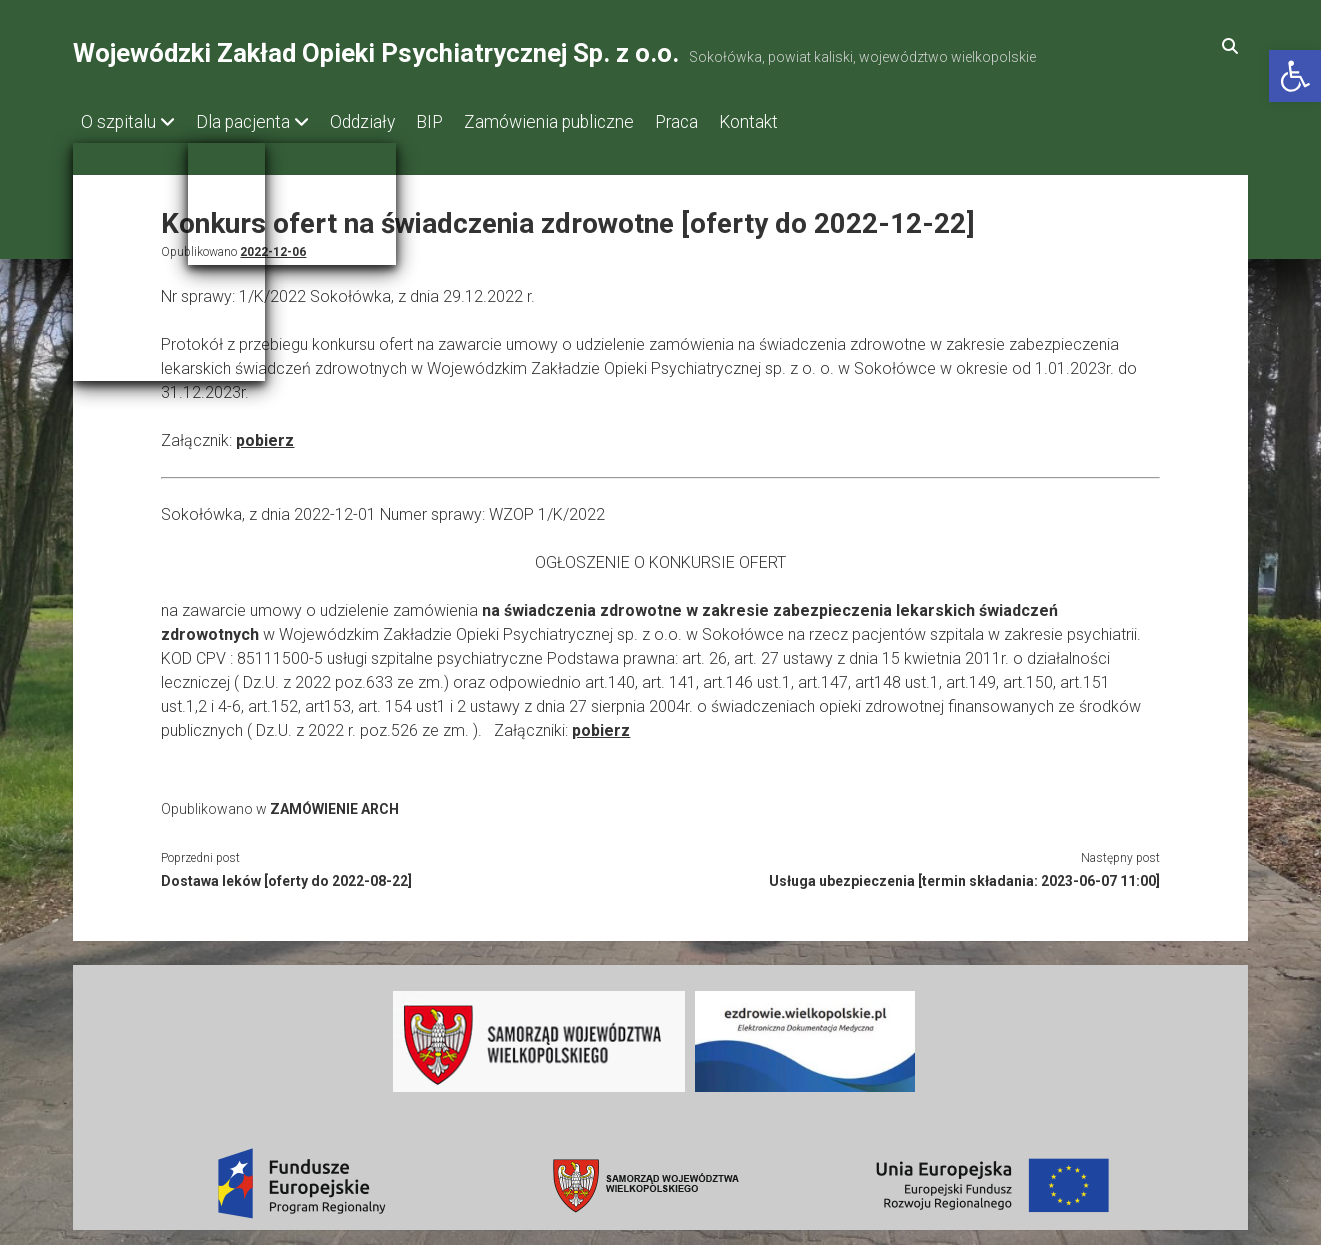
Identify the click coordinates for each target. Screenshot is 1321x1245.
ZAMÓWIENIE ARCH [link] (334, 803)
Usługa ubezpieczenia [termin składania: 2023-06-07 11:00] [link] (964, 875)
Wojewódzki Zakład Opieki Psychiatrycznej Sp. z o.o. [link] (376, 53)
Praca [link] (726, 122)
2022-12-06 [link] (273, 246)
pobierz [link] (265, 434)
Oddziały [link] (382, 122)
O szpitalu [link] (118, 122)
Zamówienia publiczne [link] (589, 122)
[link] (1295, 76)
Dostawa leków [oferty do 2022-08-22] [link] (286, 875)
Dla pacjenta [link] (253, 122)
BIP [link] (459, 122)
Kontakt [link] (808, 122)
